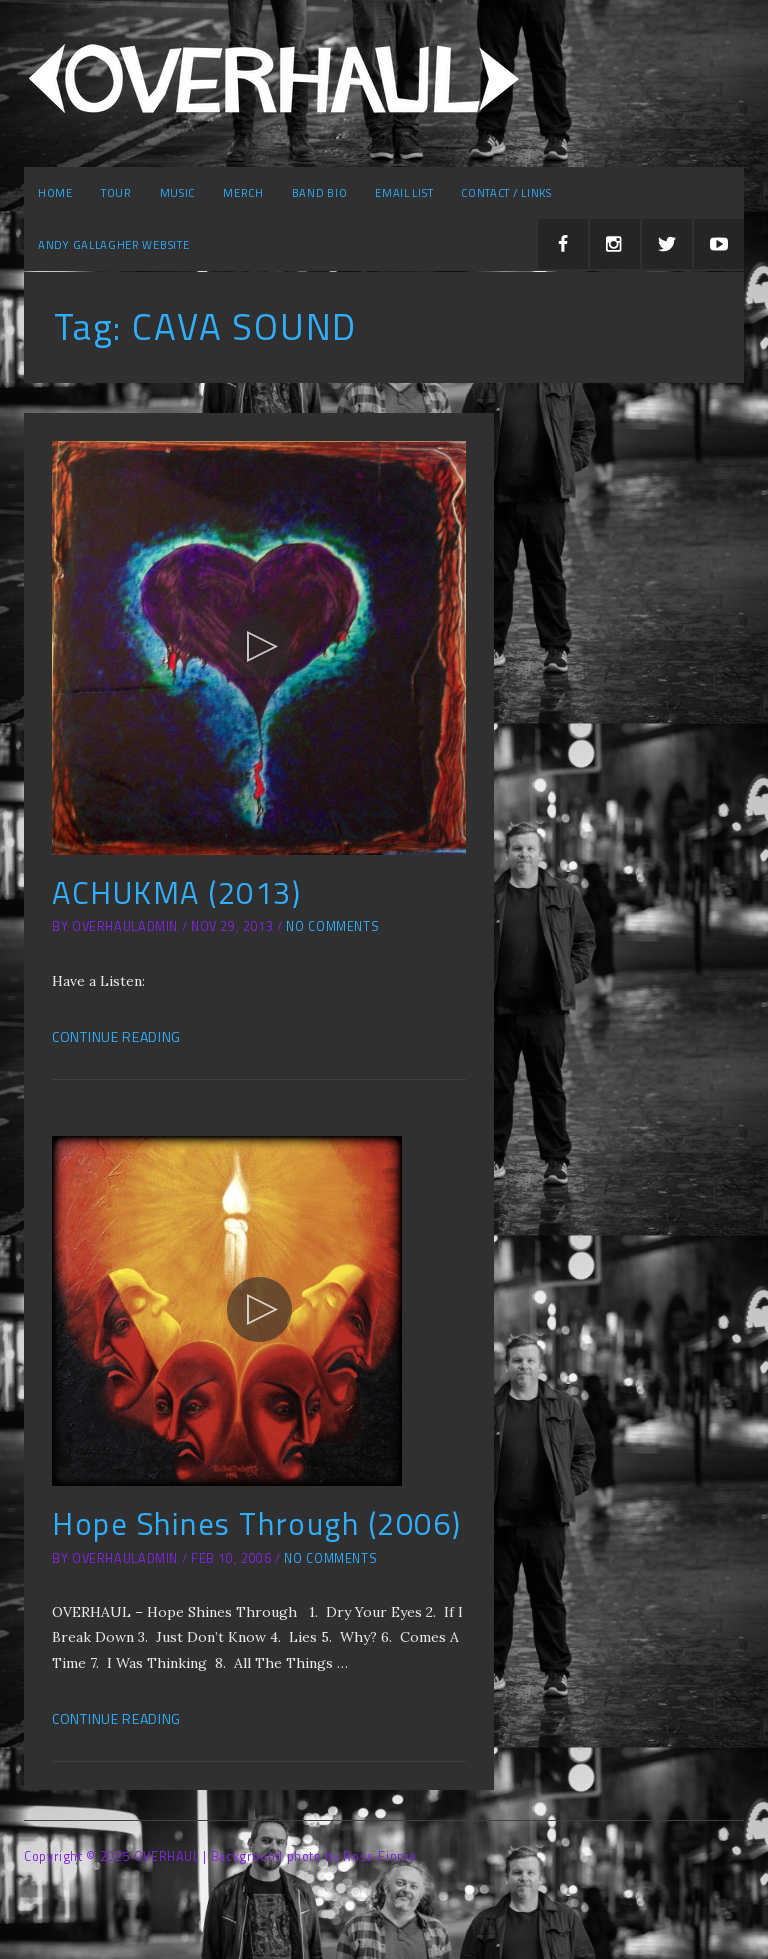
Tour (116, 192)
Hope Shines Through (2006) (256, 1523)
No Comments (332, 926)
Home (55, 192)
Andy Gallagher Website (113, 244)
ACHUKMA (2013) (177, 892)
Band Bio (320, 192)
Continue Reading (116, 1036)
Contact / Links (506, 192)
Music (178, 192)
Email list (404, 192)
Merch (243, 192)
